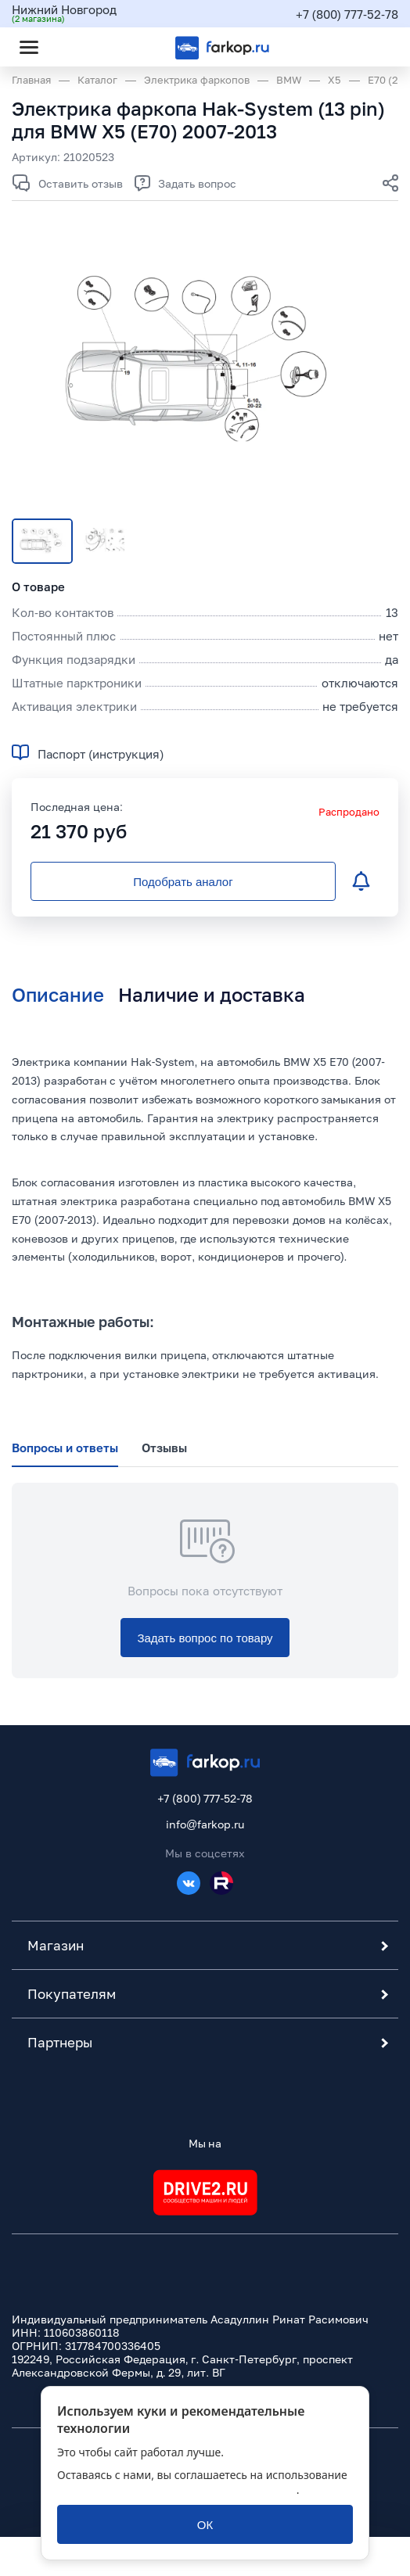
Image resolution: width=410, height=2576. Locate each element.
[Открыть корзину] (373, 46)
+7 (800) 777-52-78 (347, 14)
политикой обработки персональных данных (177, 2489)
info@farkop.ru (205, 1824)
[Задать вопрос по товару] (204, 1637)
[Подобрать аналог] (183, 881)
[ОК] (205, 2524)
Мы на (205, 2143)
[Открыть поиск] (71, 46)
